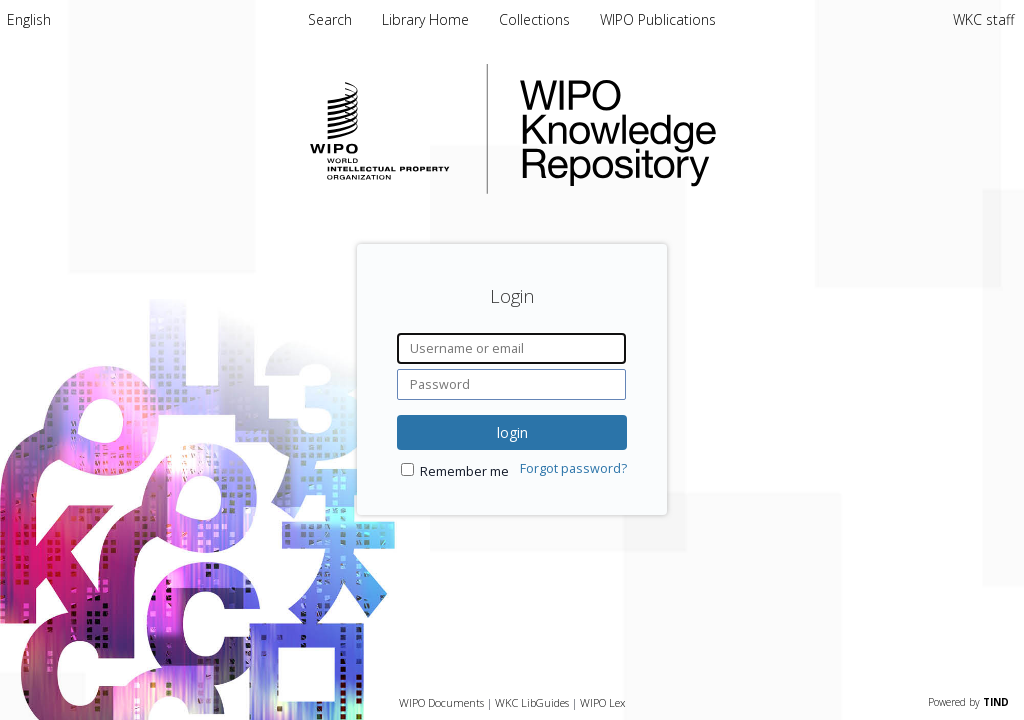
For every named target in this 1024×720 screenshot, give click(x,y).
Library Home (427, 19)
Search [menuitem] (330, 19)
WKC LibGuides (532, 702)
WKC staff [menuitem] (983, 19)
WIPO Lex (602, 702)
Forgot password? (573, 468)
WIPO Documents (441, 702)
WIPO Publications (658, 19)
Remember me (464, 471)
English (29, 19)
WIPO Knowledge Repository (700, 129)
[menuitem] (29, 19)
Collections (536, 19)
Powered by (968, 702)
